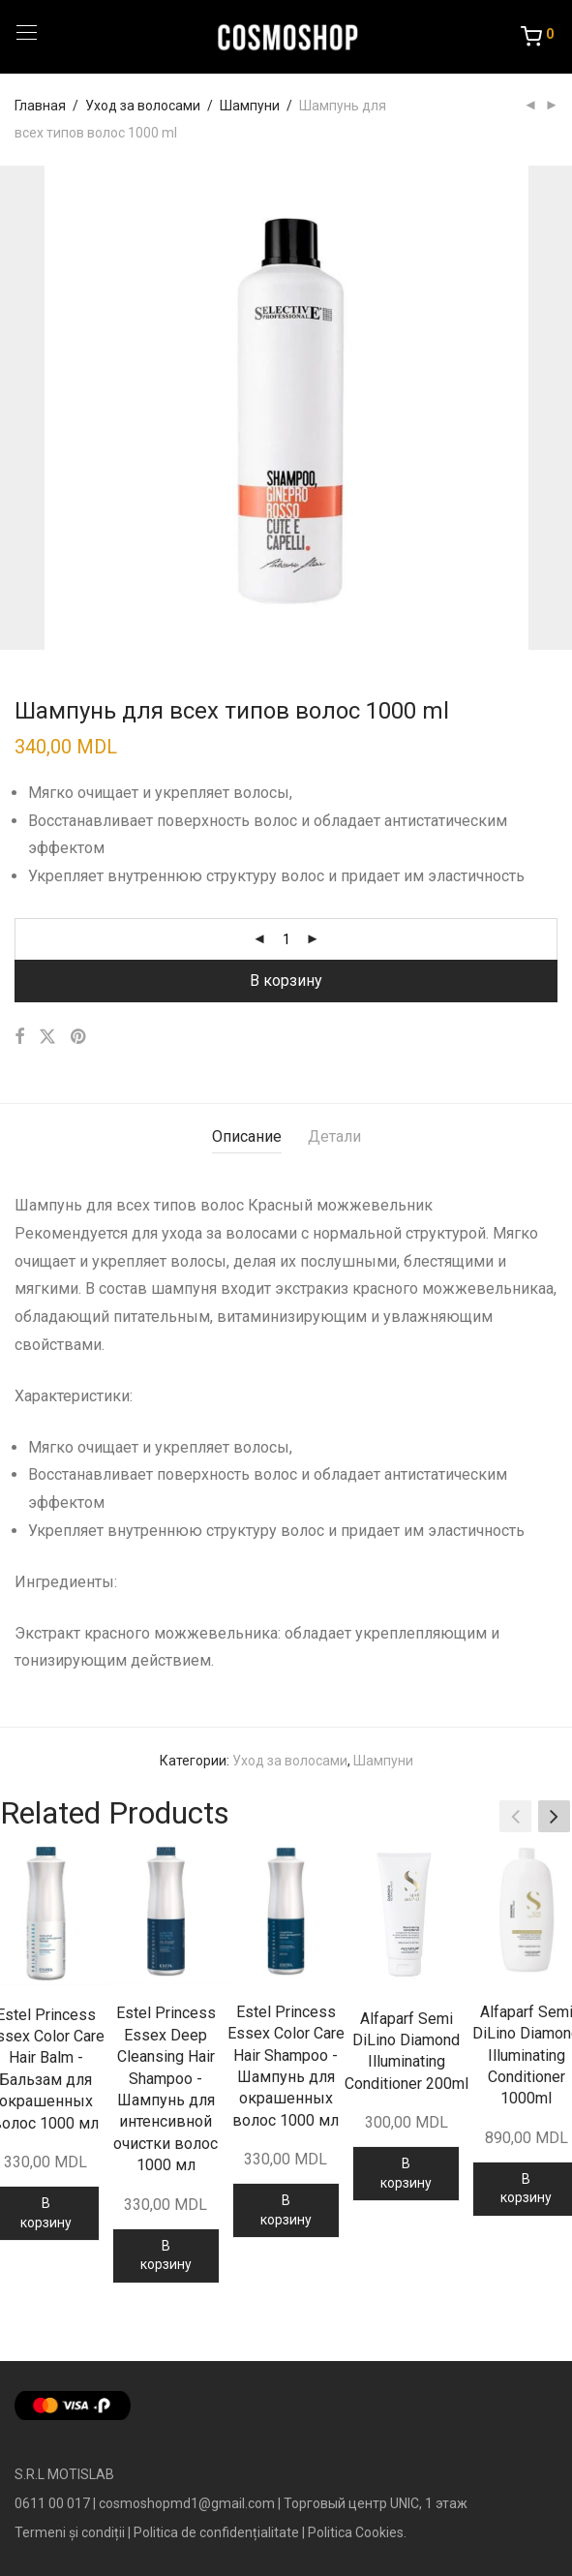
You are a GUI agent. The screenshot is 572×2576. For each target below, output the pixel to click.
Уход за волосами (142, 105)
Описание (247, 1136)
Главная (40, 105)
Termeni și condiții (70, 2532)
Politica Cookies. (357, 2532)
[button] (554, 1815)
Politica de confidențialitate (216, 2532)
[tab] (246, 1137)
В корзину (286, 980)
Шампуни (250, 105)
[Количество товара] (286, 939)
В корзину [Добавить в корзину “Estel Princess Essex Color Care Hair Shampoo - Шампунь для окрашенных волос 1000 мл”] (286, 2210)
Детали (334, 1136)
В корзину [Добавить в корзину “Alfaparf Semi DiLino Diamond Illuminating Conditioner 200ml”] (406, 2173)
